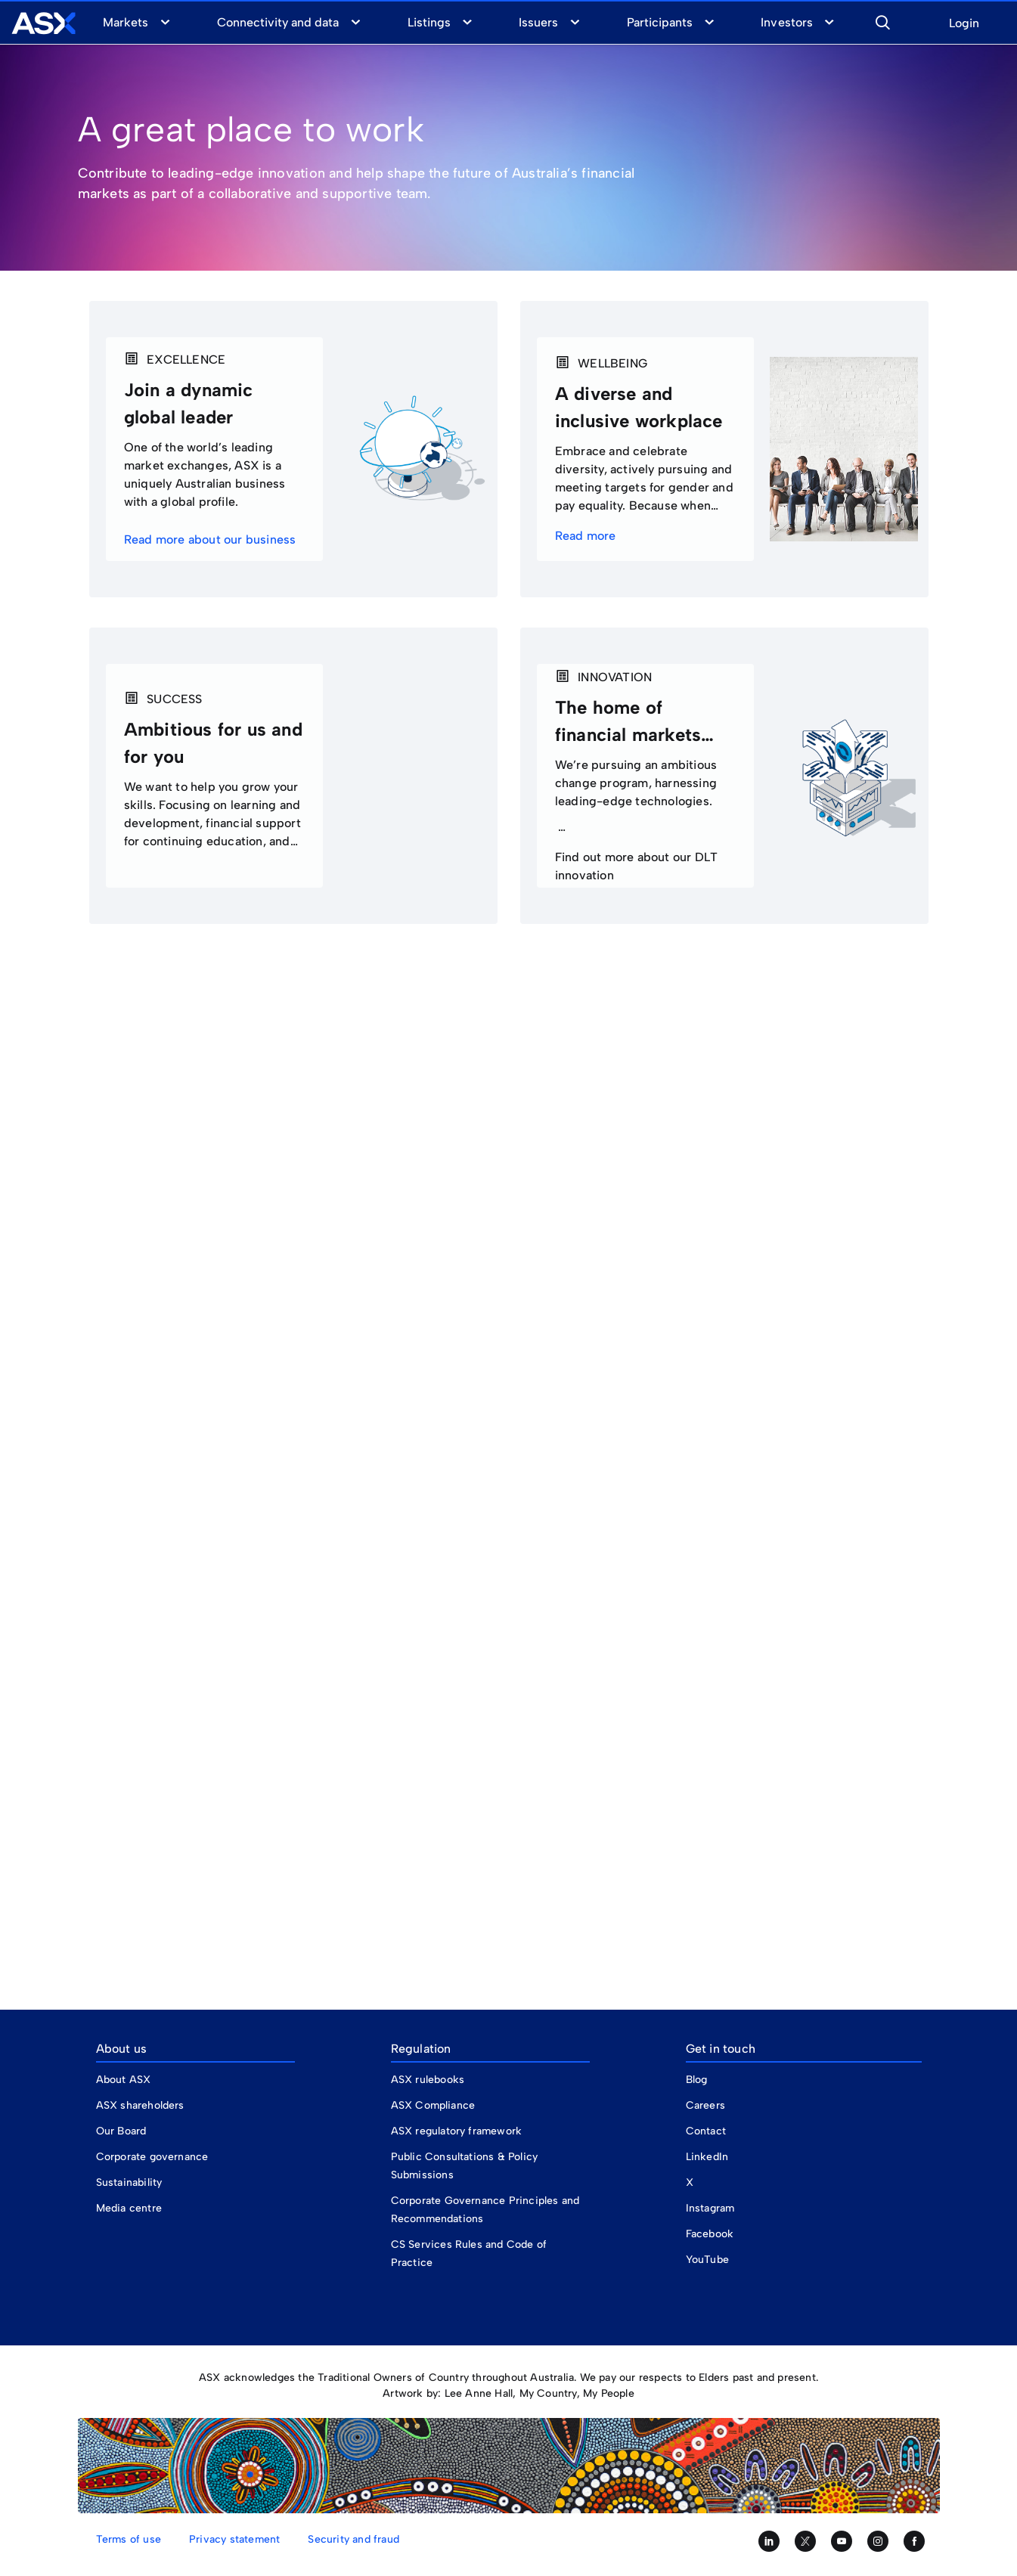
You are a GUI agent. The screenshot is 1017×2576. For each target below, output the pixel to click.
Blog (697, 2079)
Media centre (129, 2208)
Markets (125, 22)
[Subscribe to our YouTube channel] (841, 2541)
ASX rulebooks (428, 2079)
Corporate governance (152, 2156)
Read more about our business (212, 539)
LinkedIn (707, 2156)
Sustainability (129, 2182)
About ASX (123, 2079)
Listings (429, 22)
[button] (882, 20)
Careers (705, 2105)
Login (964, 23)
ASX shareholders (142, 2105)
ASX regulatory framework (456, 2131)
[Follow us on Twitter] (805, 2541)
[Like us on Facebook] (914, 2541)
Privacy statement (234, 2539)
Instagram (710, 2208)
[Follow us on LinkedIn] (769, 2541)
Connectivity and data (278, 22)
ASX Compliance (433, 2105)
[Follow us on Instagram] (877, 2541)
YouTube (707, 2259)
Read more (587, 536)
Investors (786, 22)
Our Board (121, 2131)
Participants (660, 22)
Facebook (710, 2233)
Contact (706, 2131)
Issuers (538, 22)
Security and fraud (353, 2539)
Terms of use (128, 2539)
